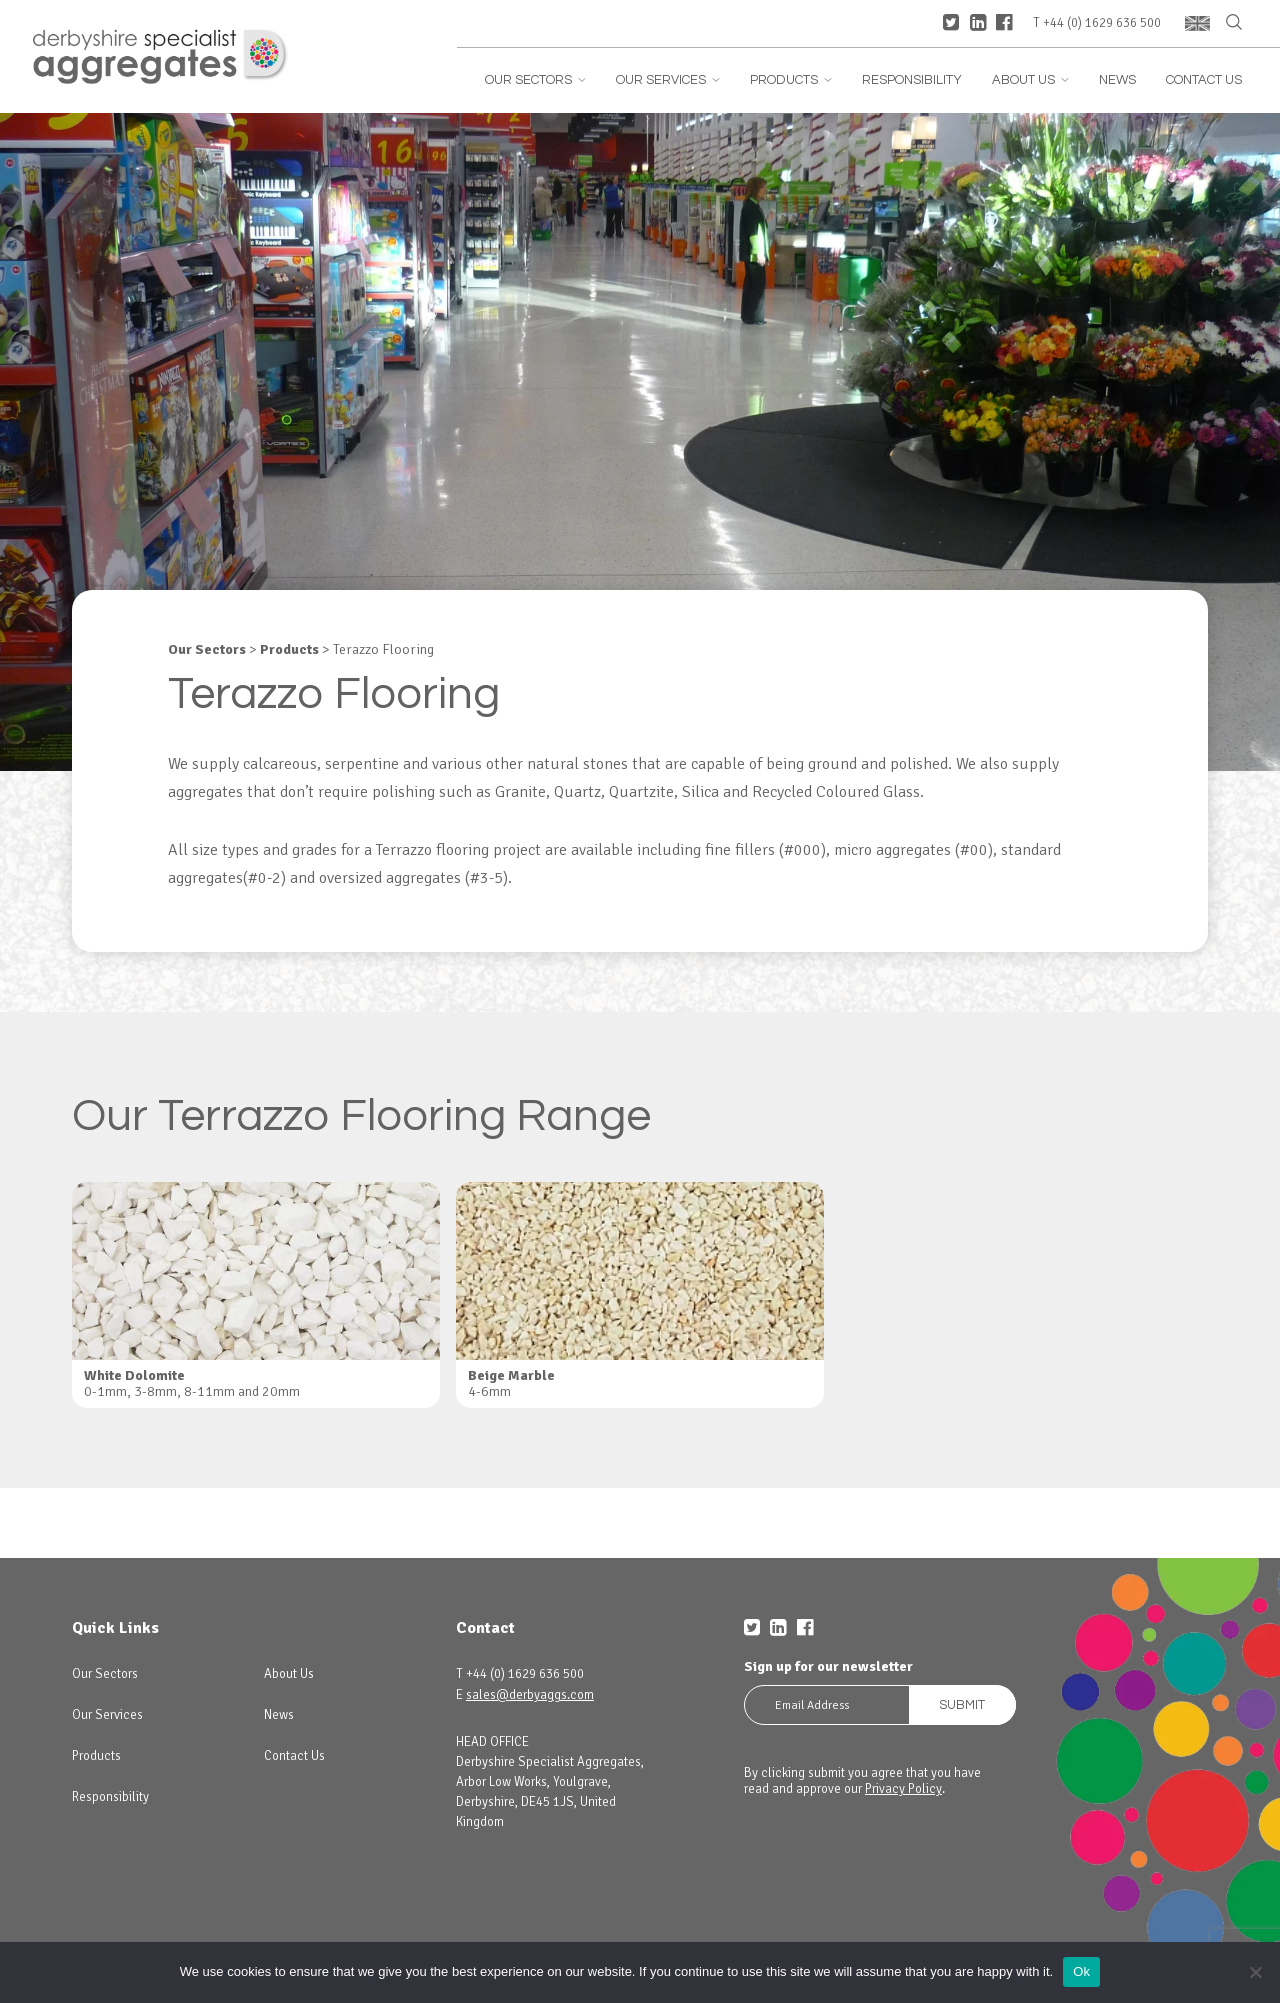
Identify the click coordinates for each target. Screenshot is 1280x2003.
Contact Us (1204, 80)
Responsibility (912, 80)
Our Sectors (535, 80)
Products (791, 80)
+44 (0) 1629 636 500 (1102, 23)
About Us (1030, 80)
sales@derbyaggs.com (530, 1695)
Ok (1081, 1971)
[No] (1255, 1972)
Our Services (668, 80)
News (1117, 80)
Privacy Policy (903, 1789)
